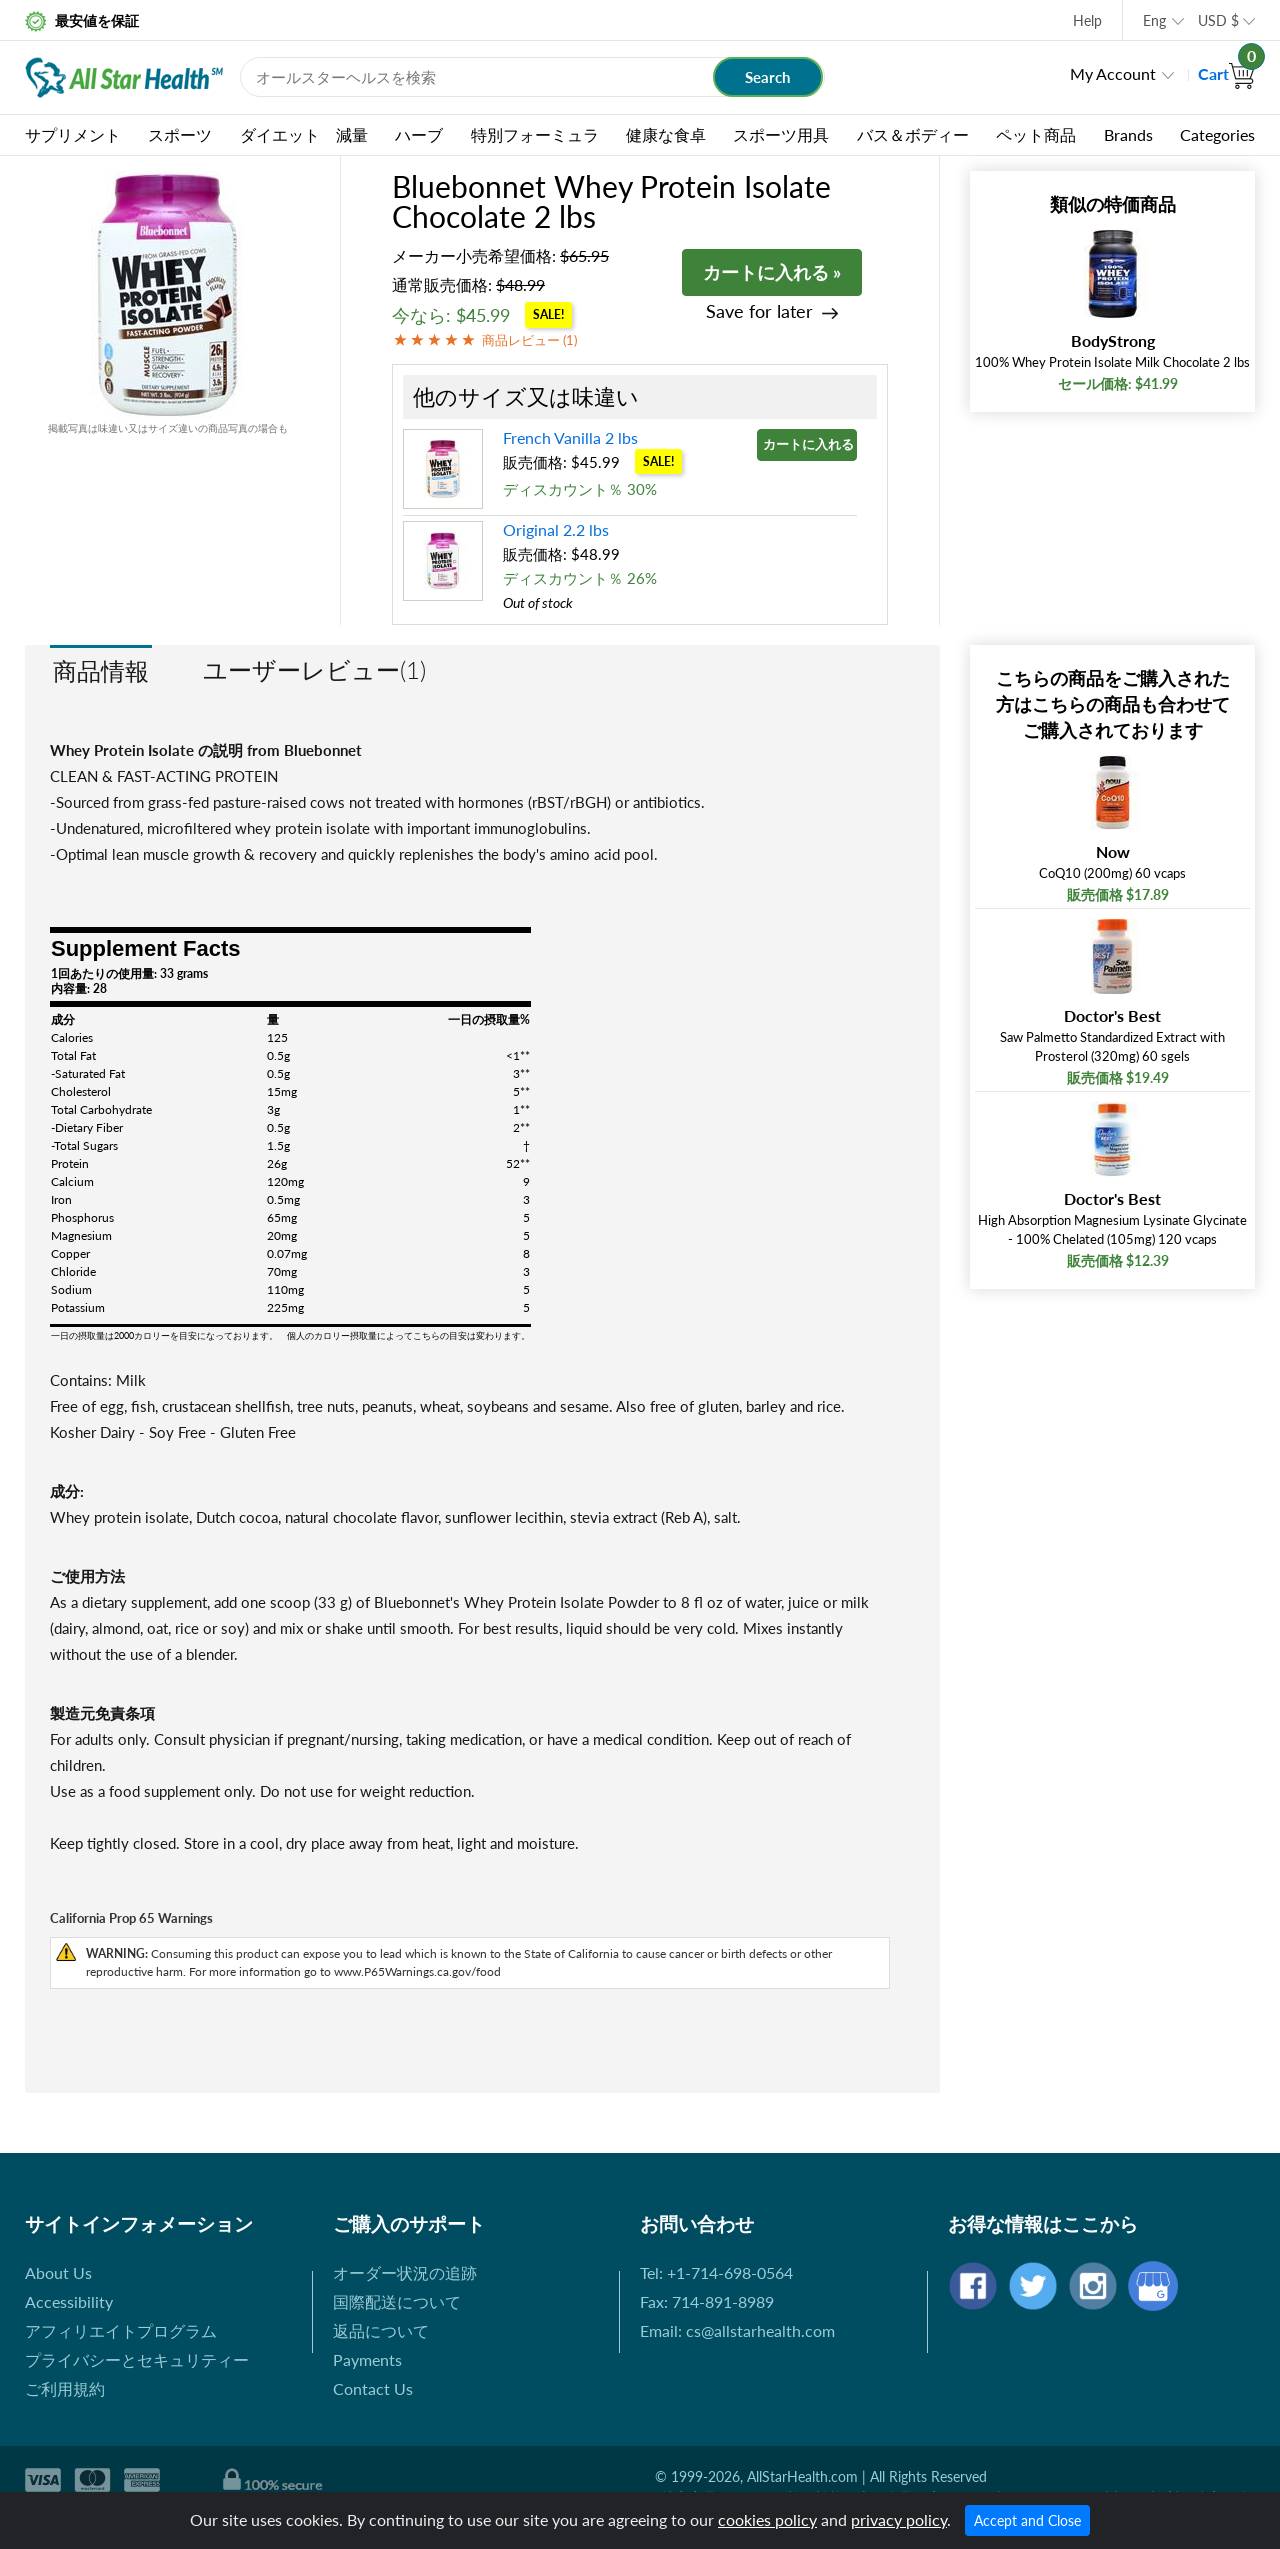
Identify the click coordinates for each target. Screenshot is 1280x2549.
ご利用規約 (65, 2388)
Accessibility (69, 2301)
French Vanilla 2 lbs (570, 437)
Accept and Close (1027, 2520)
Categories (1217, 134)
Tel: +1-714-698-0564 (716, 2272)
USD (1218, 20)
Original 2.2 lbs (556, 529)
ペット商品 (1036, 134)
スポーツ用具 (781, 134)
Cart (1226, 73)
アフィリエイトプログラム (121, 2330)
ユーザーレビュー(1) (314, 669)
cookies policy (767, 2519)
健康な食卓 (666, 134)
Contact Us (373, 2388)
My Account (1113, 73)
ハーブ (419, 134)
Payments (367, 2359)
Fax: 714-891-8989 (707, 2301)
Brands (1128, 134)
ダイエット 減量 (304, 134)
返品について (381, 2330)
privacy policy (899, 2519)
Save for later (759, 311)
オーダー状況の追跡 (405, 2272)
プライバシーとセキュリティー (137, 2359)
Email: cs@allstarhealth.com (737, 2330)
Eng (1154, 20)
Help (1087, 20)
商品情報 (101, 670)
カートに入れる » (772, 272)
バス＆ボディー (913, 134)
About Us (58, 2272)
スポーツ (180, 134)
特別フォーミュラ (535, 134)
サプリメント (73, 134)
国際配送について (397, 2301)
